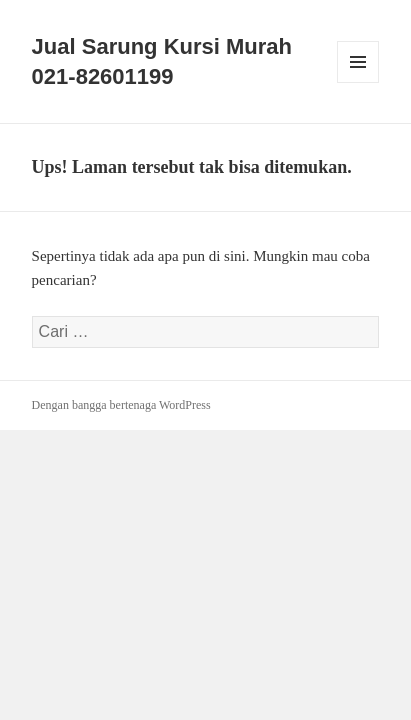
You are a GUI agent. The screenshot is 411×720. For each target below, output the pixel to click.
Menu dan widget (358, 82)
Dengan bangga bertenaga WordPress (121, 405)
